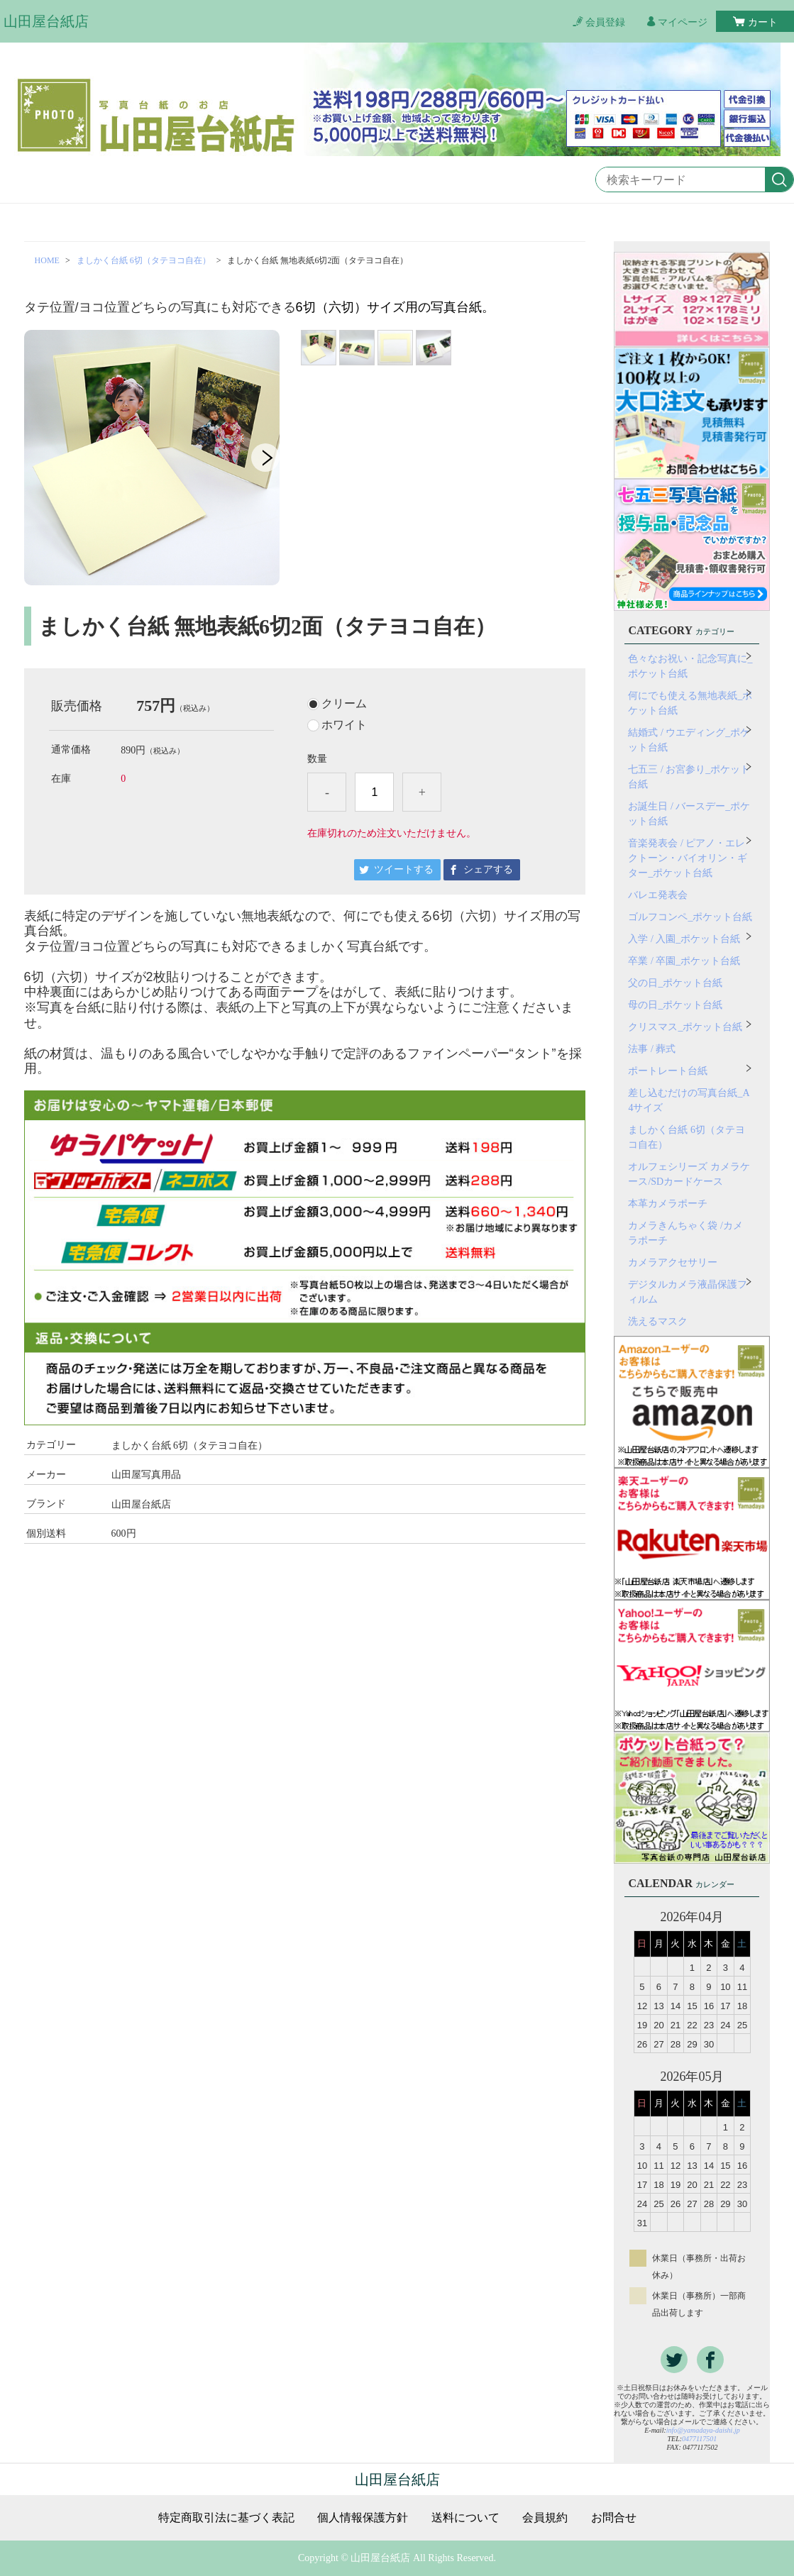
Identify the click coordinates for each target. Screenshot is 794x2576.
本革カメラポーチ (667, 1203)
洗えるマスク (658, 1321)
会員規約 (545, 2518)
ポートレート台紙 (667, 1071)
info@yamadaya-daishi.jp (703, 2430)
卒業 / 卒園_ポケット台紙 (684, 961)
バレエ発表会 (658, 895)
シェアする (488, 869)
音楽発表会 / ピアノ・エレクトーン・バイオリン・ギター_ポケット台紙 (687, 858)
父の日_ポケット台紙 (675, 983)
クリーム (344, 703)
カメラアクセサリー (672, 1262)
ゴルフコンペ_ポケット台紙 (690, 917)
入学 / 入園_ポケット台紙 (684, 939)
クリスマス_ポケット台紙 (685, 1027)
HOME (47, 260)
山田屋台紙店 (46, 21)
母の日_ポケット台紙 (675, 1005)
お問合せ (613, 2518)
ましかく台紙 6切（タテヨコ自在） (144, 260)
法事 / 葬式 (652, 1049)
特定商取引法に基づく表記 (226, 2518)
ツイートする (404, 869)
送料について (465, 2518)
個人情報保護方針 (362, 2518)
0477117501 (699, 2439)
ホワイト (344, 725)
